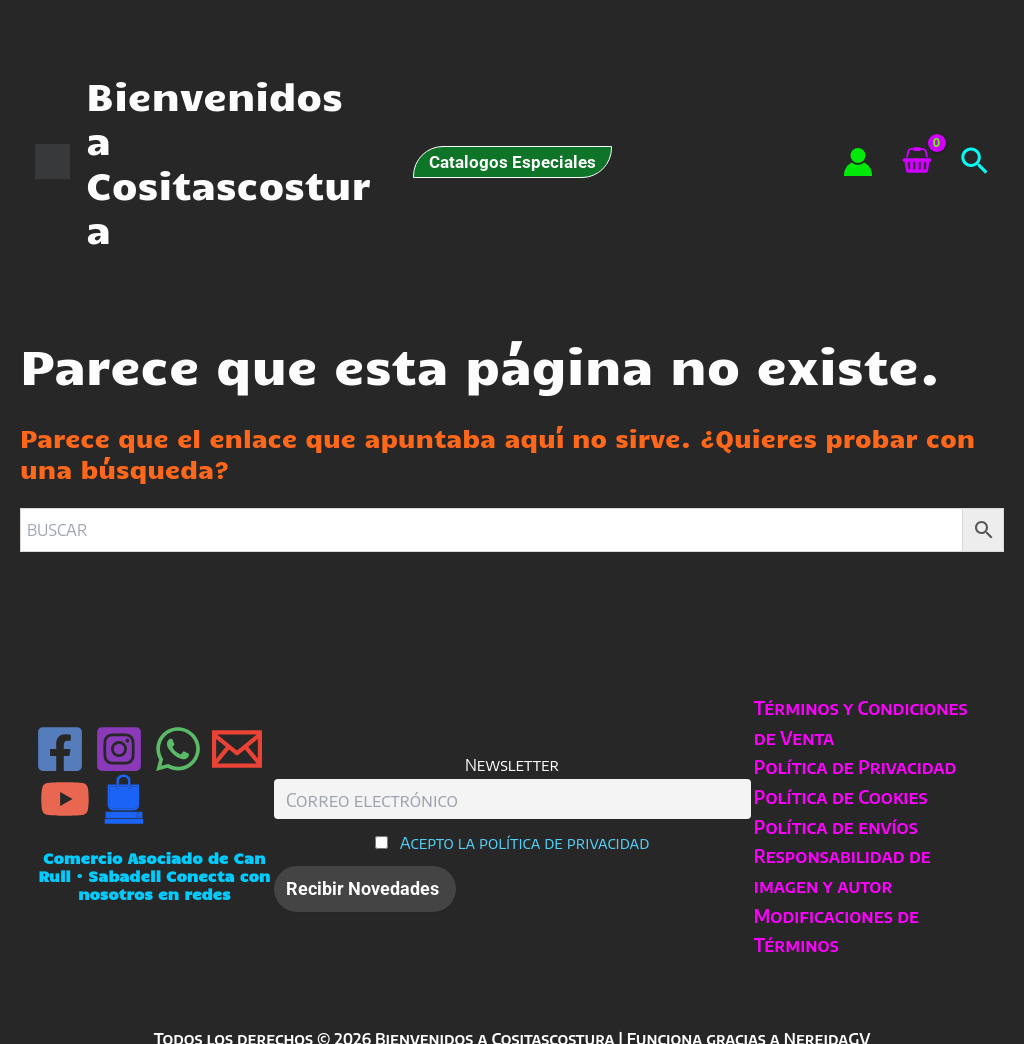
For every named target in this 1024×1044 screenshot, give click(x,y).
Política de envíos (833, 826)
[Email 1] (237, 749)
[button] (512, 162)
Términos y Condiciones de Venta (858, 722)
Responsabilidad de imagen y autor (839, 870)
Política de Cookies (838, 796)
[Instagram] (119, 749)
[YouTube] (65, 799)
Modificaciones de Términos (833, 930)
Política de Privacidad (852, 766)
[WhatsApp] (178, 749)
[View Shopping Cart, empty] (916, 162)
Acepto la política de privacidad (525, 842)
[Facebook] (60, 749)
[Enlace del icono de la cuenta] (858, 162)
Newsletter (512, 764)
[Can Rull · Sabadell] (124, 799)
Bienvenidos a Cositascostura (228, 161)
